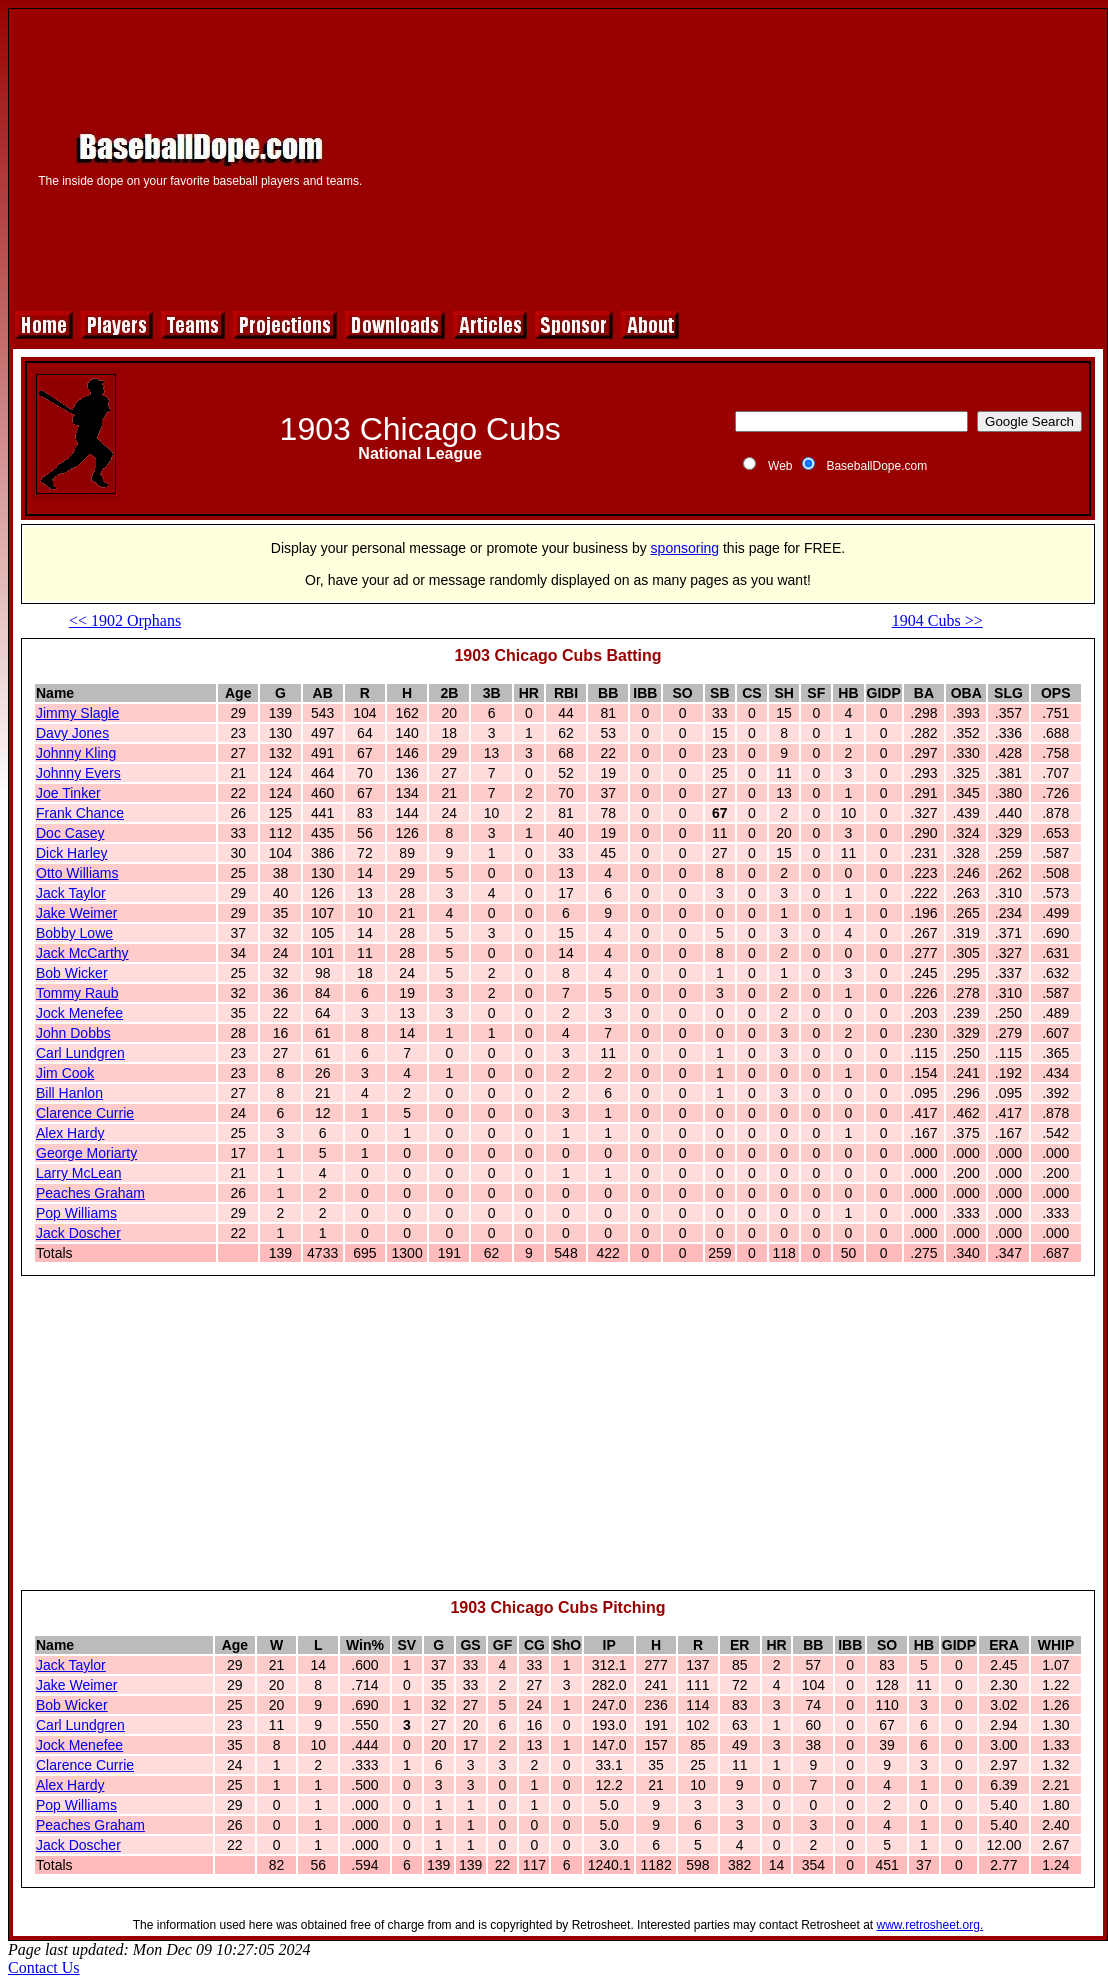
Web (780, 466)
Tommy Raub (77, 993)
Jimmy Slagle (77, 713)
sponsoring (685, 548)
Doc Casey (70, 833)
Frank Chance (80, 813)
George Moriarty (86, 1153)
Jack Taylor (71, 893)
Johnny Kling (76, 753)
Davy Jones (72, 733)
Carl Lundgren (80, 1053)
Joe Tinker (68, 793)
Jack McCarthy (82, 953)
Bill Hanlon (69, 1093)
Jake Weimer (76, 913)
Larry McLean (79, 1173)
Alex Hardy (70, 1133)
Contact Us (44, 1967)
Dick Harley (72, 853)
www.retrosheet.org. (930, 1925)
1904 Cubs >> (937, 620)
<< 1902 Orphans (125, 620)
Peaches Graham (90, 1193)
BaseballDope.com (876, 466)
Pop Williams (76, 1213)
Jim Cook (65, 1073)
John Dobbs (73, 1033)
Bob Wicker (72, 973)
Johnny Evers (78, 773)
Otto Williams (77, 873)
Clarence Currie (85, 1113)
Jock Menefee (79, 1013)
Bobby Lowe (74, 933)
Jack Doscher (78, 1233)
